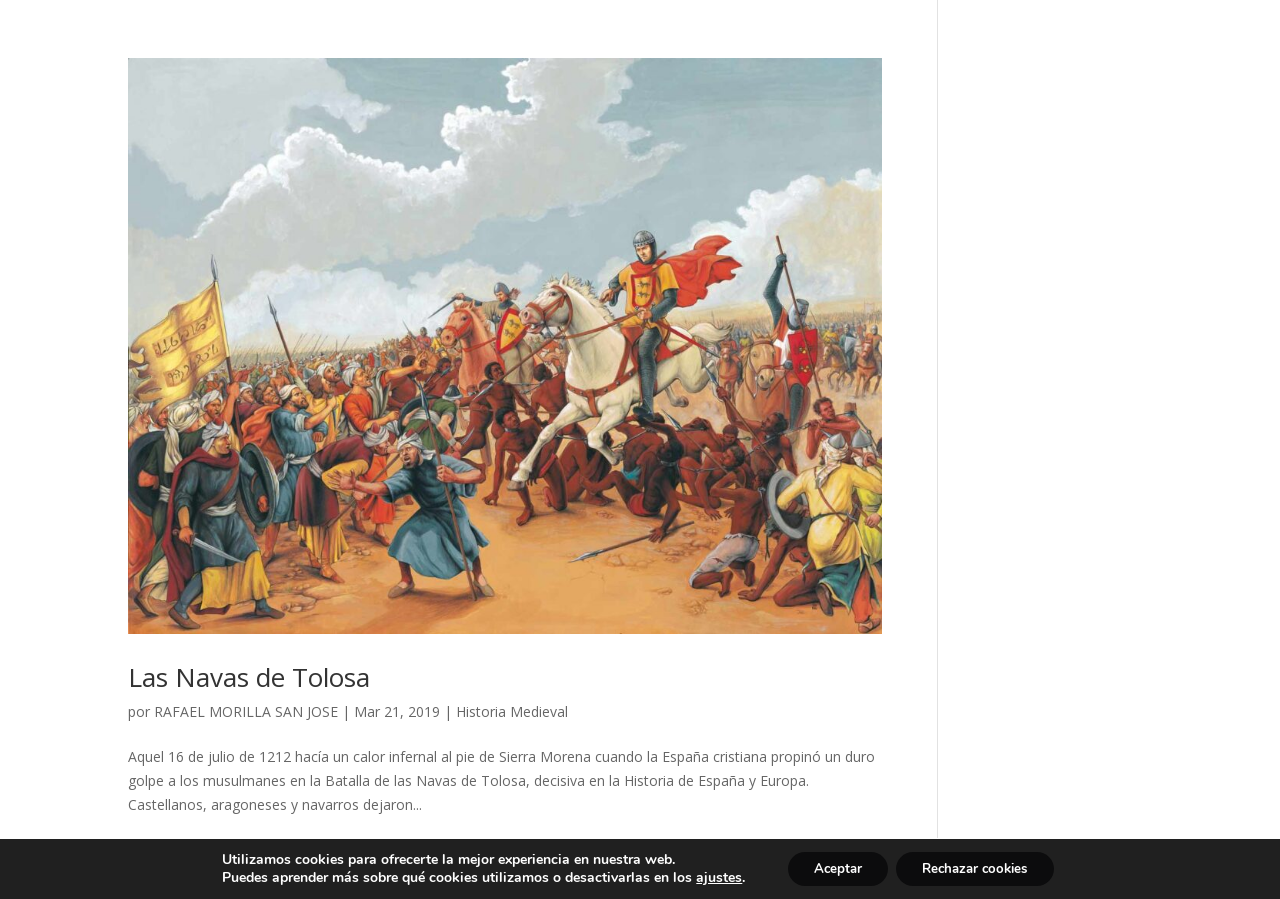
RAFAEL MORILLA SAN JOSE (246, 711)
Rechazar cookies (979, 867)
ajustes (707, 877)
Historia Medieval (512, 711)
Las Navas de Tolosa (249, 677)
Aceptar (830, 867)
